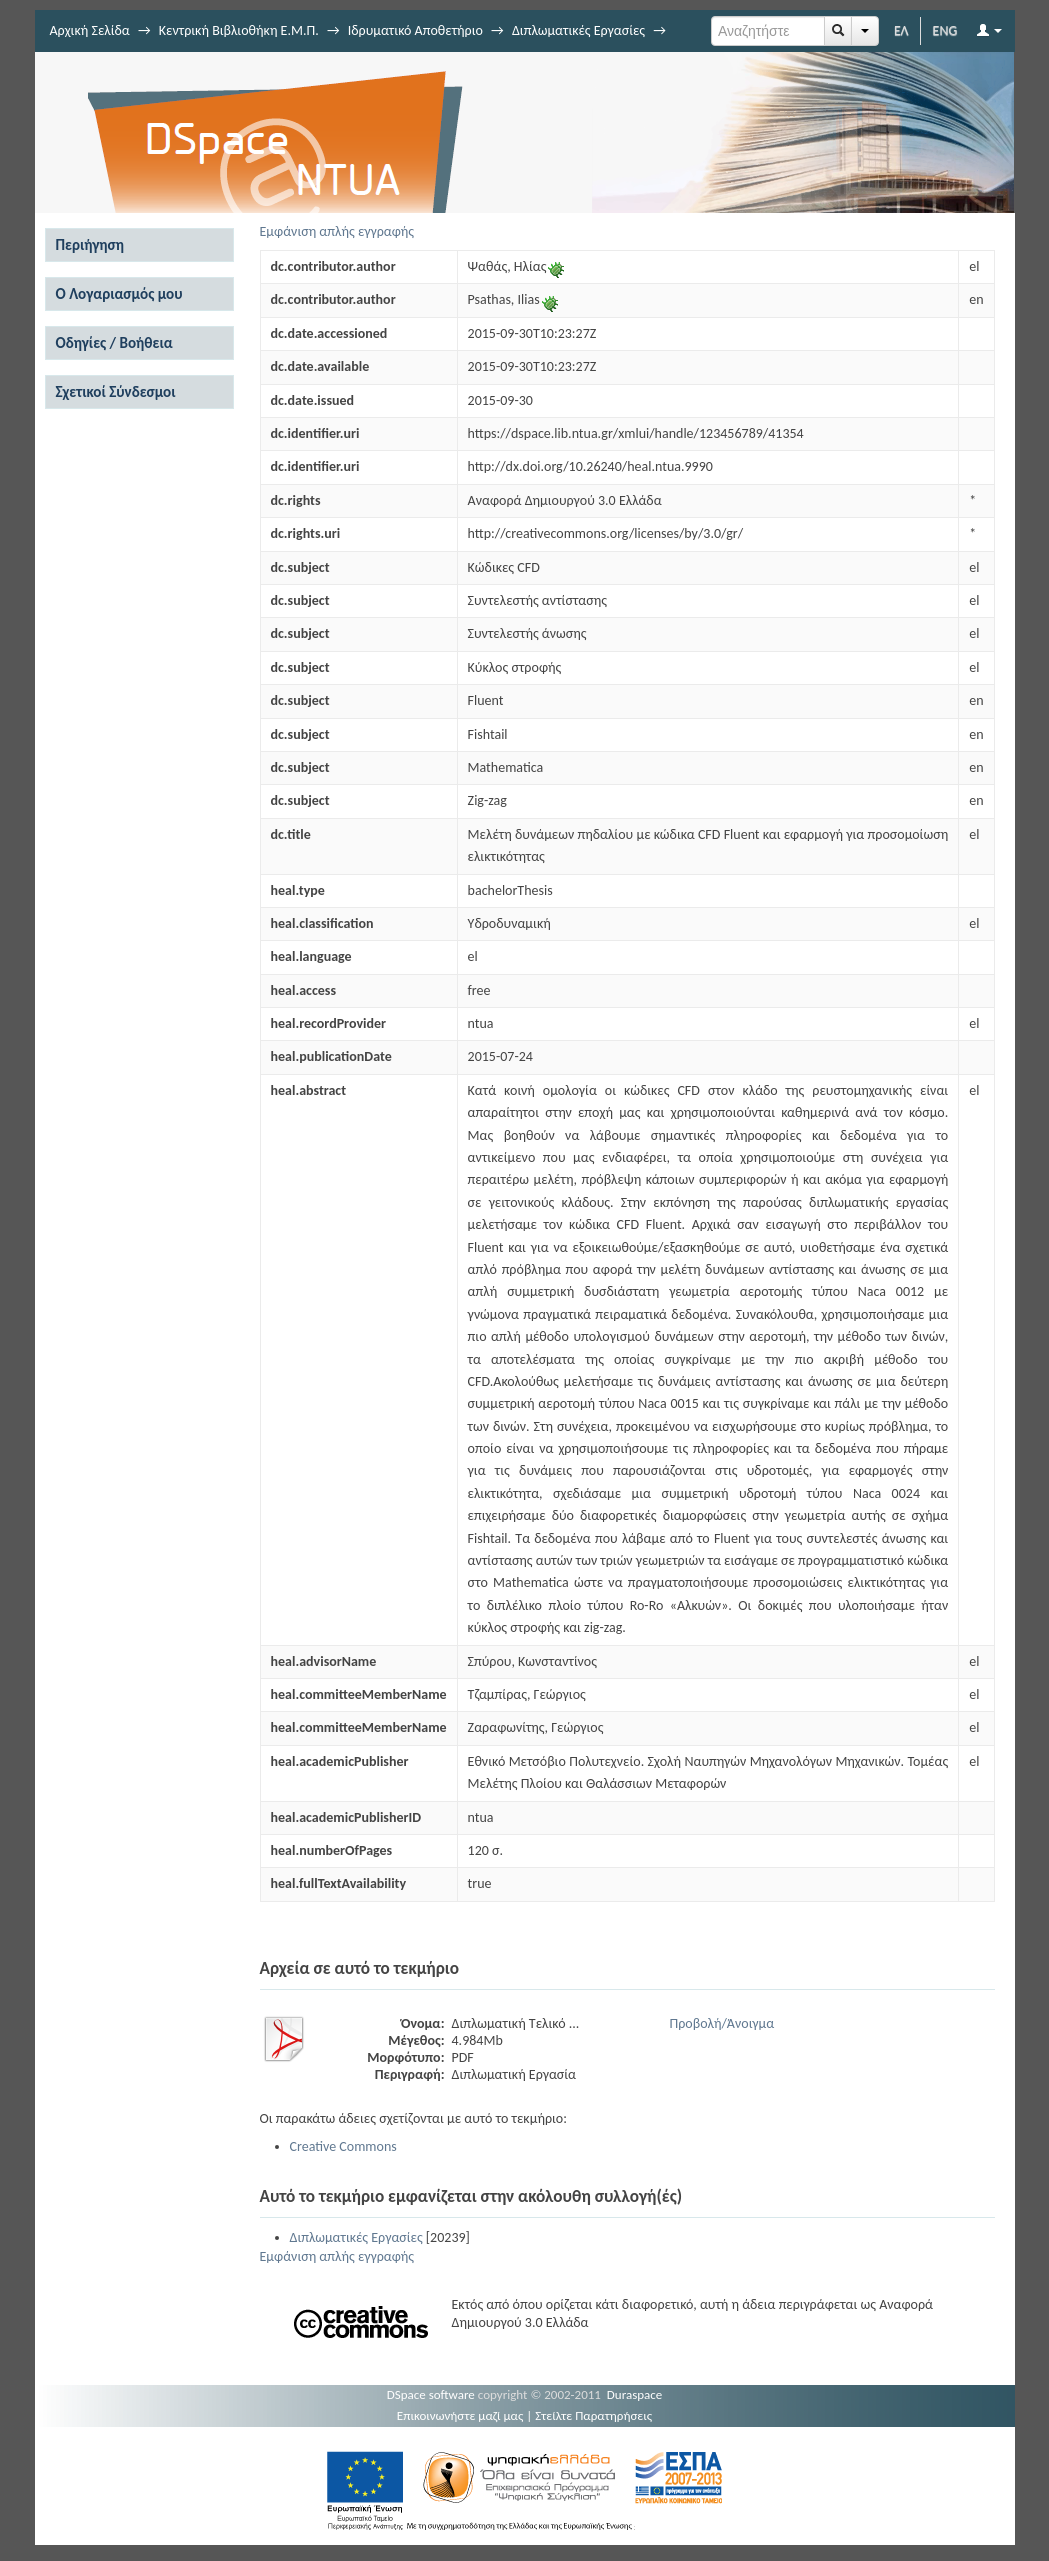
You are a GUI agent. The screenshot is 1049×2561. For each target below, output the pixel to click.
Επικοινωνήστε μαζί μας (460, 2415)
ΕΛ (901, 30)
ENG (945, 30)
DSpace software (431, 2394)
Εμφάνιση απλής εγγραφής (337, 231)
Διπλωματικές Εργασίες (578, 30)
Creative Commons (343, 2146)
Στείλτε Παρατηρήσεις (593, 2415)
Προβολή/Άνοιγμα (722, 2023)
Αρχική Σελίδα (90, 30)
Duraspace (635, 2394)
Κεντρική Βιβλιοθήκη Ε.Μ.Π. (239, 30)
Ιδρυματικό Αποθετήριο (415, 30)
